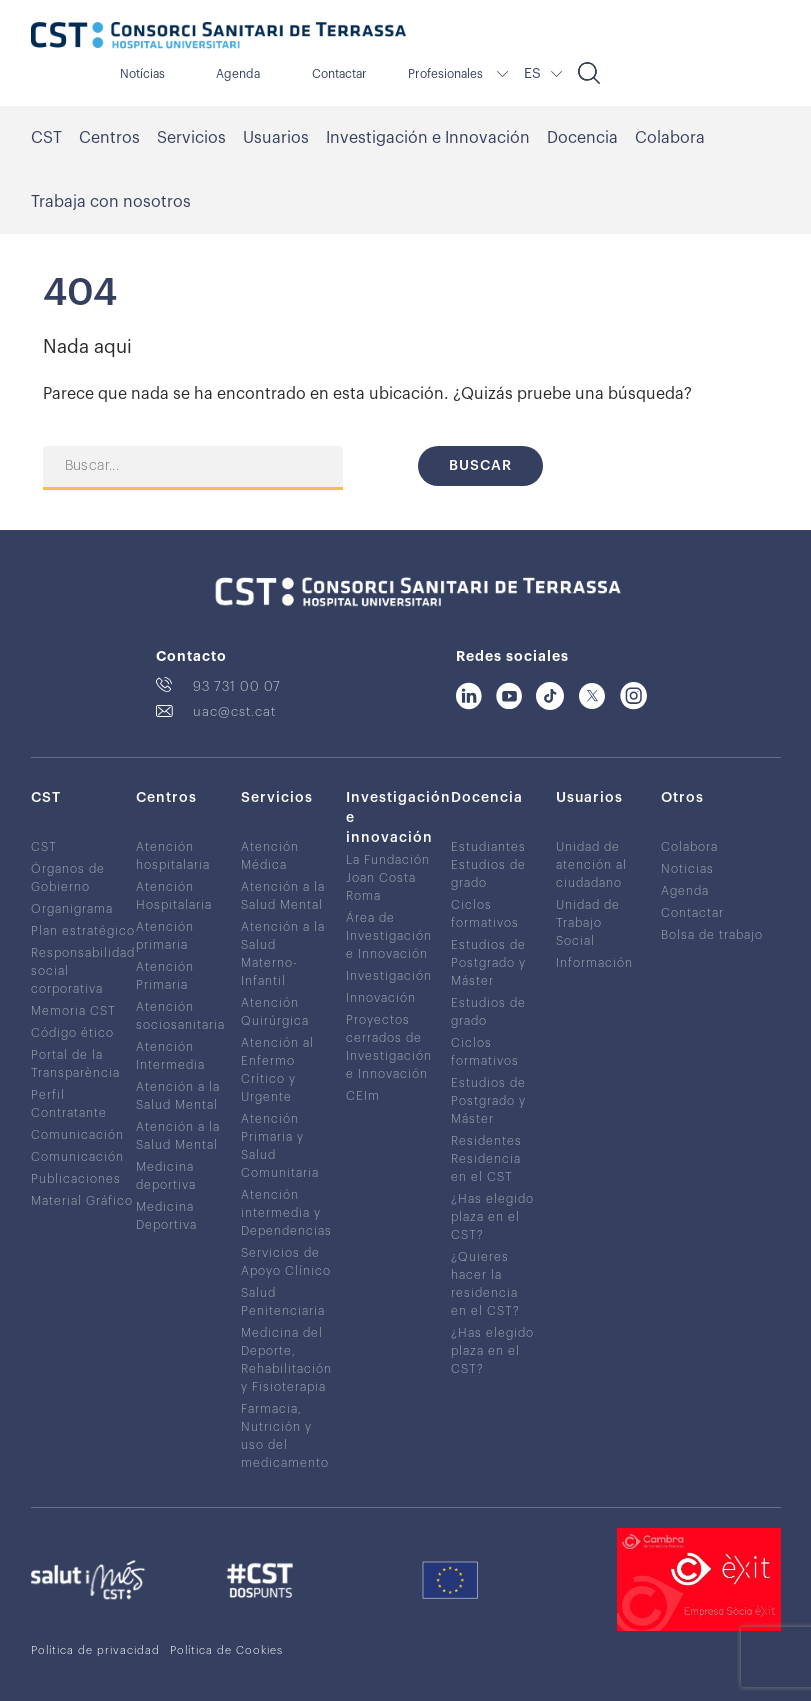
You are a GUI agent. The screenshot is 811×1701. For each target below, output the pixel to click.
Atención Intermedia (170, 1056)
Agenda (238, 74)
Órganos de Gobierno (68, 878)
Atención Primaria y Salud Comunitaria (280, 1146)
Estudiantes (488, 847)
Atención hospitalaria (173, 856)
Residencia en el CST (486, 1168)
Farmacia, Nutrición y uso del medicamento (285, 1436)
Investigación (389, 976)
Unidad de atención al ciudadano (591, 865)
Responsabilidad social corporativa (83, 971)
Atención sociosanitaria (180, 1016)
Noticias (687, 869)
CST (46, 138)
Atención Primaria (165, 976)
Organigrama (72, 909)
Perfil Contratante (69, 1104)
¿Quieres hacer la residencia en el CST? (485, 1284)
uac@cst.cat (234, 711)
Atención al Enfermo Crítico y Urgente (277, 1070)
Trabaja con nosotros (111, 202)
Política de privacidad (95, 1650)
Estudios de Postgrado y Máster (488, 963)
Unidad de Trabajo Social (588, 923)
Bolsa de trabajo (712, 935)
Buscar (480, 466)
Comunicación (77, 1135)
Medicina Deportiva (166, 1216)
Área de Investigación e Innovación (389, 936)
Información (594, 963)
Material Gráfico (82, 1201)
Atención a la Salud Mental (178, 1096)
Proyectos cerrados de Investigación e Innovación (389, 1047)
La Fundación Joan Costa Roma (388, 878)
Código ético (72, 1033)
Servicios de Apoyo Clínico (286, 1262)
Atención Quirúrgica (275, 1012)
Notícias (142, 74)
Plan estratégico (83, 931)
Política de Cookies (226, 1650)
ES (532, 74)
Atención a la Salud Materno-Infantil (283, 954)
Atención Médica (270, 856)
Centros (109, 138)
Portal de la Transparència (75, 1064)
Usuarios (276, 138)
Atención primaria (165, 936)
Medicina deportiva (166, 1176)
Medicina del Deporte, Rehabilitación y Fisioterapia (286, 1360)
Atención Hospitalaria (174, 896)
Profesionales (445, 74)
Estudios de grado (488, 874)
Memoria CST (73, 1011)
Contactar (339, 74)
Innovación (381, 998)
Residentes (486, 1141)
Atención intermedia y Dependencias (286, 1213)
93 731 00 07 (237, 686)
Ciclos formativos (485, 914)
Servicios (191, 138)
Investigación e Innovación (428, 138)
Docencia (582, 138)
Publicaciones (76, 1179)
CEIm (363, 1096)
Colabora (670, 138)
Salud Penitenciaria (283, 1302)
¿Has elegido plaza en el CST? (492, 1217)
